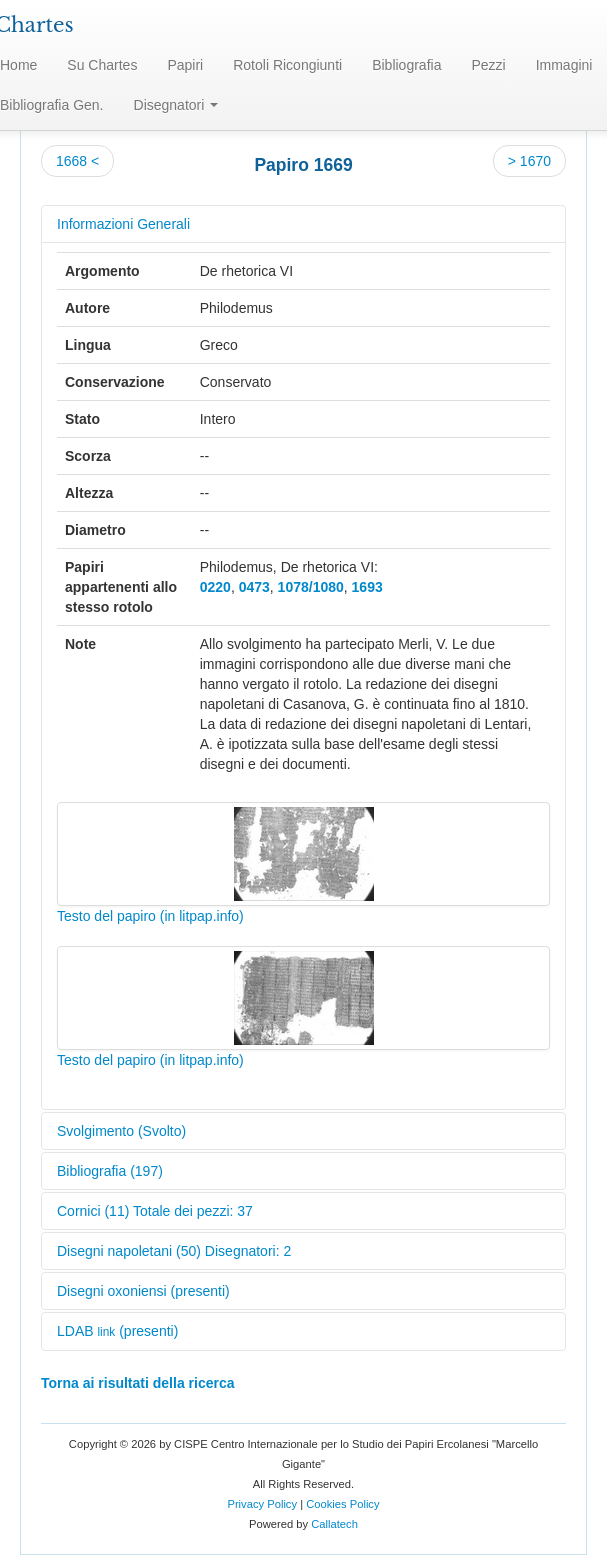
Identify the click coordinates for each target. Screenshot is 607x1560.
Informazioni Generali (123, 224)
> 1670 (529, 161)
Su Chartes (102, 65)
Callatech (334, 1524)
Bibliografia (406, 65)
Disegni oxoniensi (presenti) (143, 1291)
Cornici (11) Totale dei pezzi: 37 (155, 1211)
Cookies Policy (342, 1504)
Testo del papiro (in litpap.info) (150, 916)
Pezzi (488, 65)
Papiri (185, 65)
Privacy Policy (262, 1504)
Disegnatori (176, 105)
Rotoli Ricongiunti (287, 65)
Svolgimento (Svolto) (121, 1131)
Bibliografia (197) (110, 1171)
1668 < (77, 161)
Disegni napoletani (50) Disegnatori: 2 (174, 1251)
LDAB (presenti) (117, 1331)
